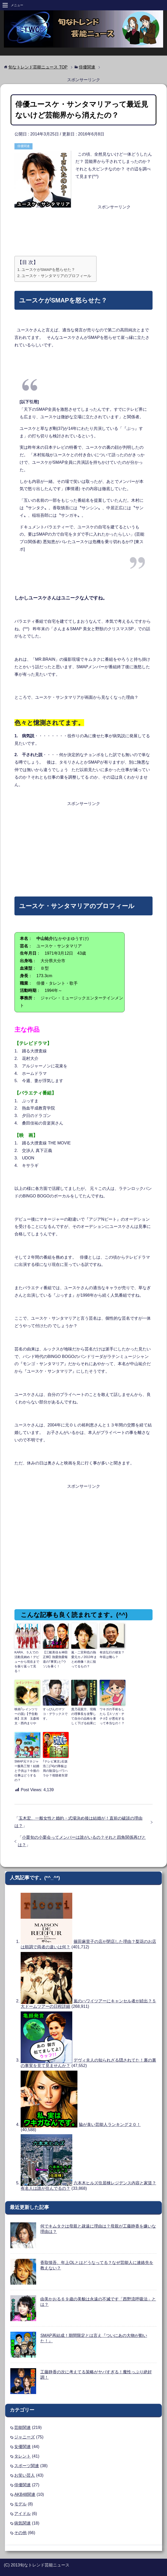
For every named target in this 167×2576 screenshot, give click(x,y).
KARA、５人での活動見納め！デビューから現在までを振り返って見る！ (26, 1662)
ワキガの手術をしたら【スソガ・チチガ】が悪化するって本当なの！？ (112, 1716)
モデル (20, 2504)
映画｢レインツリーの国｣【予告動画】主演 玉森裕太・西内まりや (26, 1716)
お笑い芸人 (24, 2475)
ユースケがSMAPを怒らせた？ (48, 269)
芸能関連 (22, 2427)
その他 (20, 2533)
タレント (22, 2456)
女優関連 (22, 2446)
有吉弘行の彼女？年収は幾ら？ (112, 1655)
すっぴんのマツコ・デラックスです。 (55, 1713)
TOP (37, 67)
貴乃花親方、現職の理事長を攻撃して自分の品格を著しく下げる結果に (83, 1716)
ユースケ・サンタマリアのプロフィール (56, 275)
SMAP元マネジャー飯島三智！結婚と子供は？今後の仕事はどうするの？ (26, 1771)
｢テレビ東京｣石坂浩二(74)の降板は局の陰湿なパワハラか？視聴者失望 (55, 1768)
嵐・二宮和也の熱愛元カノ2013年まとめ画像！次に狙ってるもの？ (84, 1659)
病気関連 (22, 2523)
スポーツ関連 (26, 2466)
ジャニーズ (24, 2437)
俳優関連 (23, 146)
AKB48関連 (24, 2494)
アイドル (22, 2513)
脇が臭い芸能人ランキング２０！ (110, 2124)
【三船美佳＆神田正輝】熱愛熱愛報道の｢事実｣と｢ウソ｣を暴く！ (55, 1659)
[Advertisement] (83, 225)
